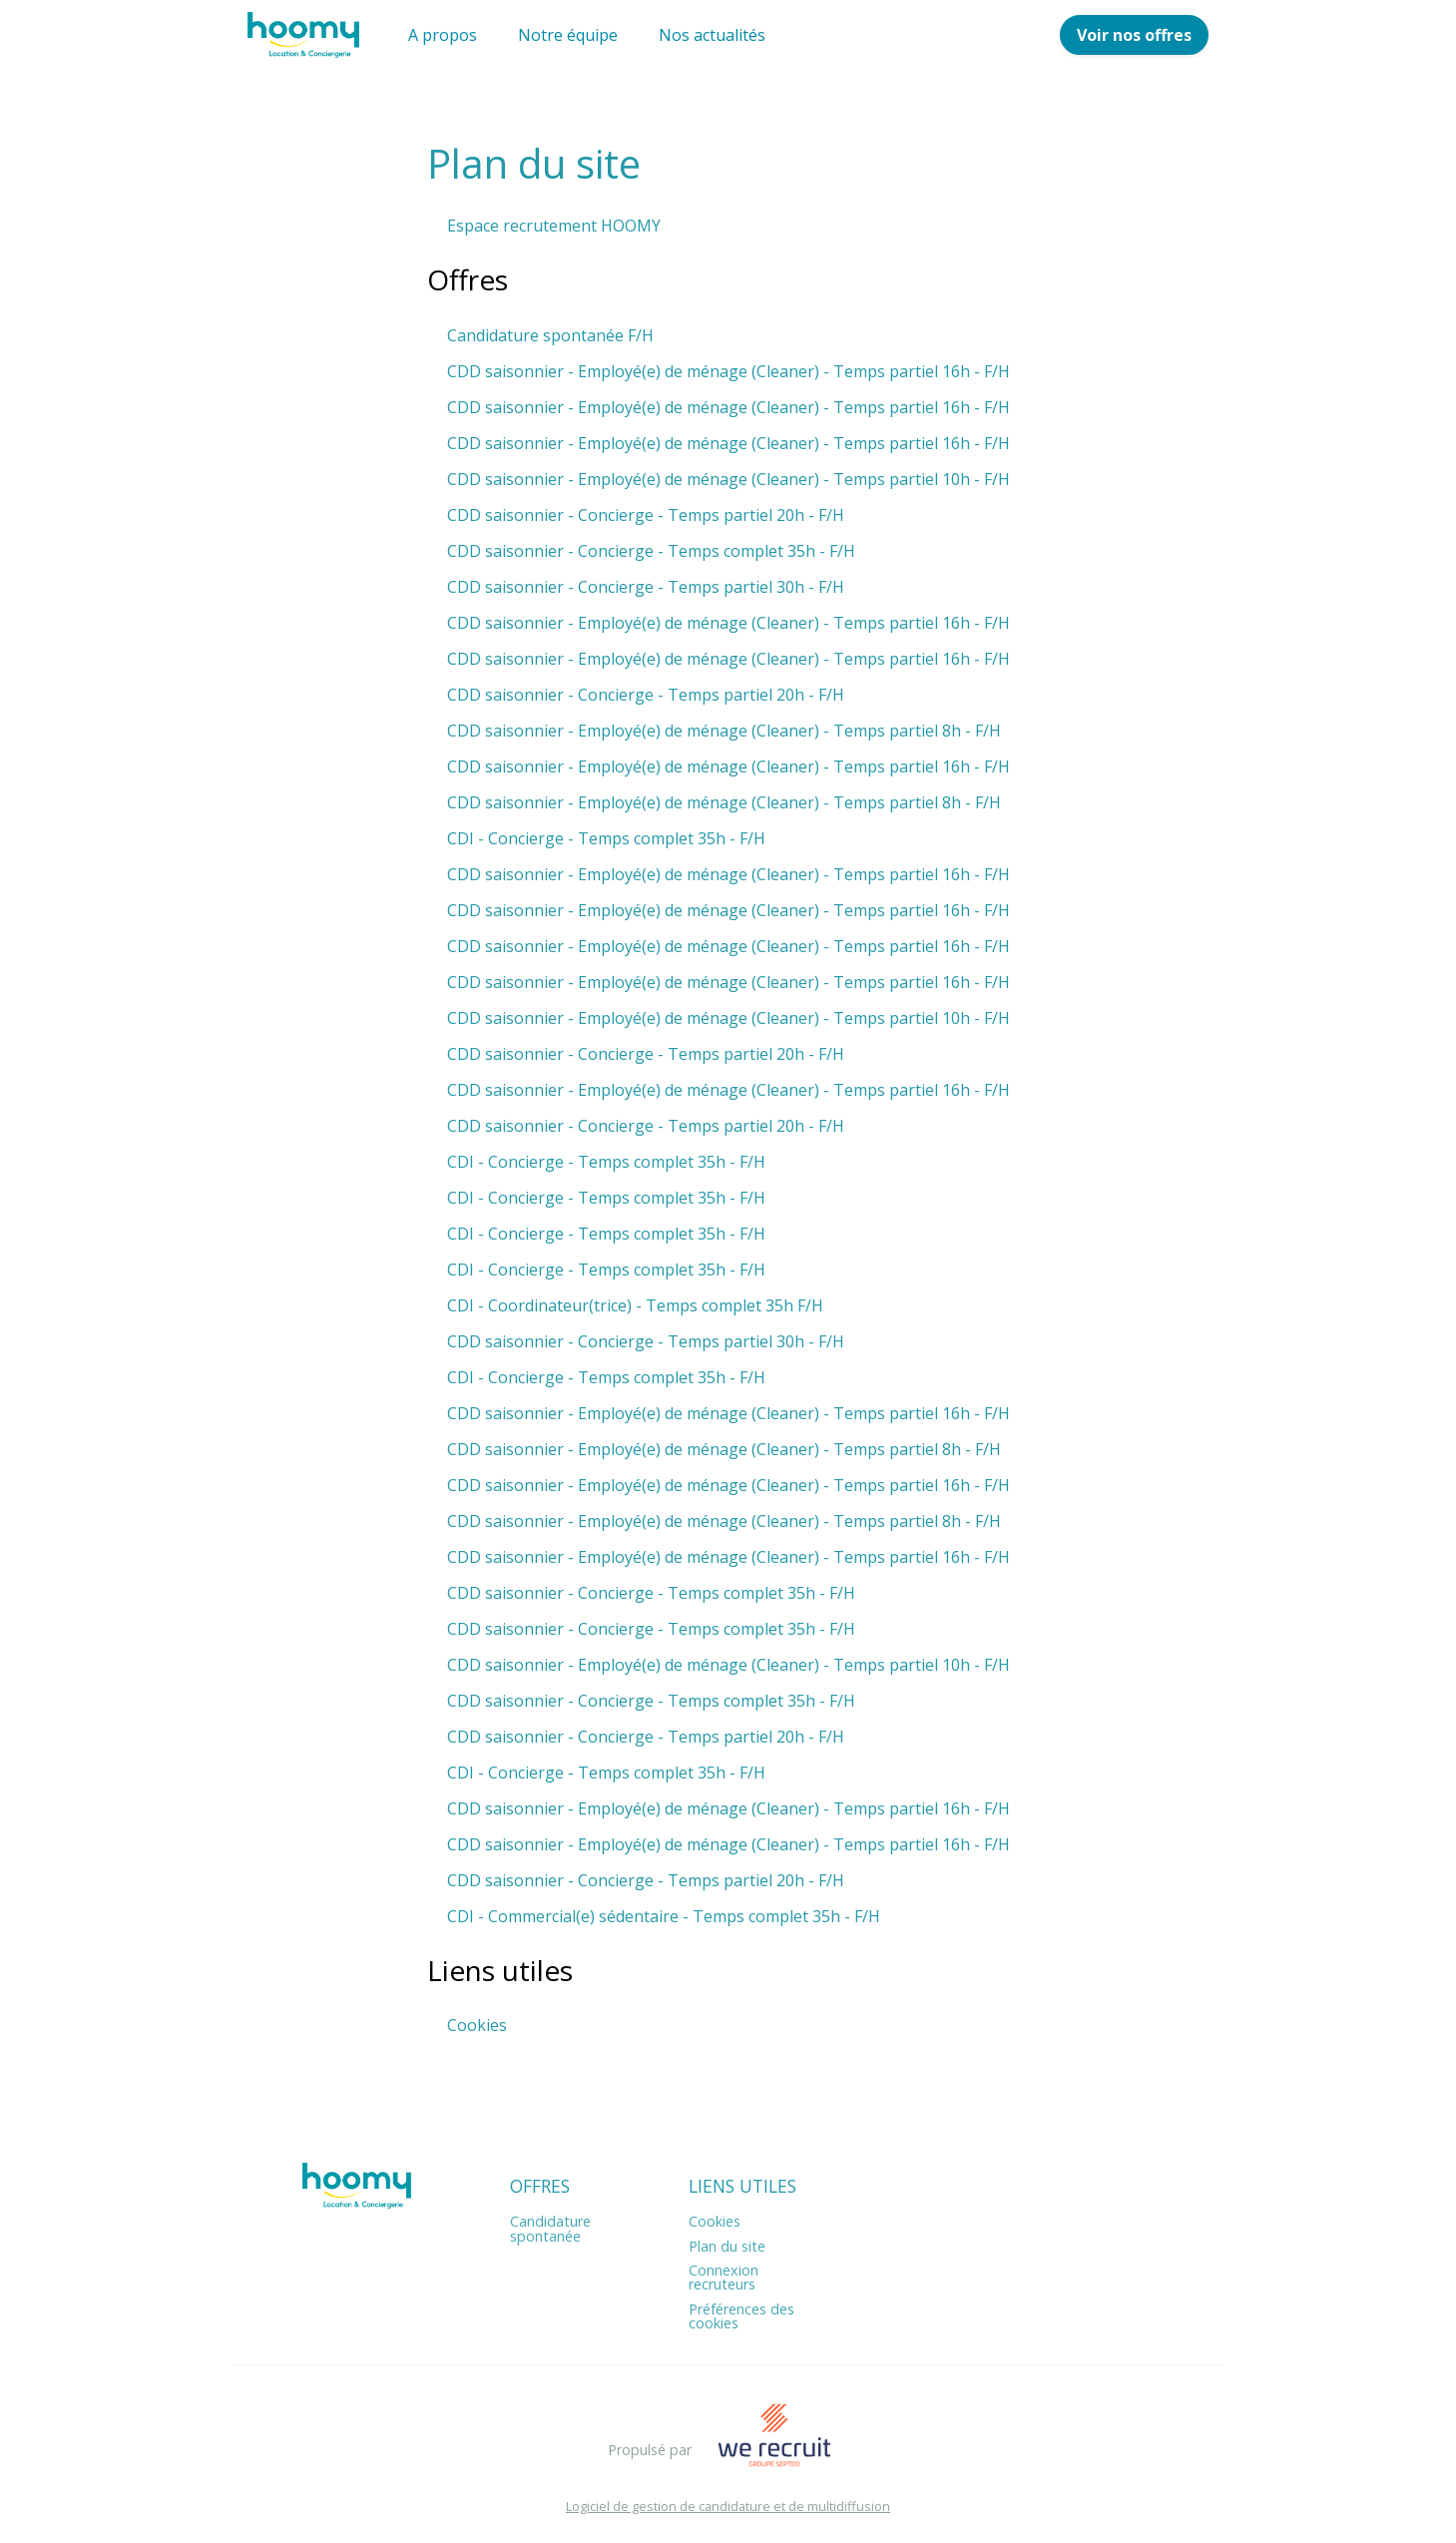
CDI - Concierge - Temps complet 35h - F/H (606, 838)
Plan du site (727, 2246)
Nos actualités (712, 35)
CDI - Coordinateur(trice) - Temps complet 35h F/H (635, 1305)
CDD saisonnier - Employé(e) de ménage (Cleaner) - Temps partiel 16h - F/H (728, 371)
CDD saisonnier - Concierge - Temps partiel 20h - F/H (645, 515)
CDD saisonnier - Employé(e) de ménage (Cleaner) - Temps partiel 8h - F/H (724, 731)
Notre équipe (568, 35)
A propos (442, 35)
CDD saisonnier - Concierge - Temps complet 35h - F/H (651, 551)
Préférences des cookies (741, 2315)
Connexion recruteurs (723, 2277)
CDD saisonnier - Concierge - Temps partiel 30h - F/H (645, 587)
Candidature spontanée (550, 2228)
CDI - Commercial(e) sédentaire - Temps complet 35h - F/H (663, 1916)
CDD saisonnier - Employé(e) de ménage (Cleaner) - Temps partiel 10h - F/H (728, 479)
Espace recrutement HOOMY (554, 226)
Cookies (477, 2025)
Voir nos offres (1134, 35)
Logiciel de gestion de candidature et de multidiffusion (728, 2506)
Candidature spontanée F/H (550, 335)
